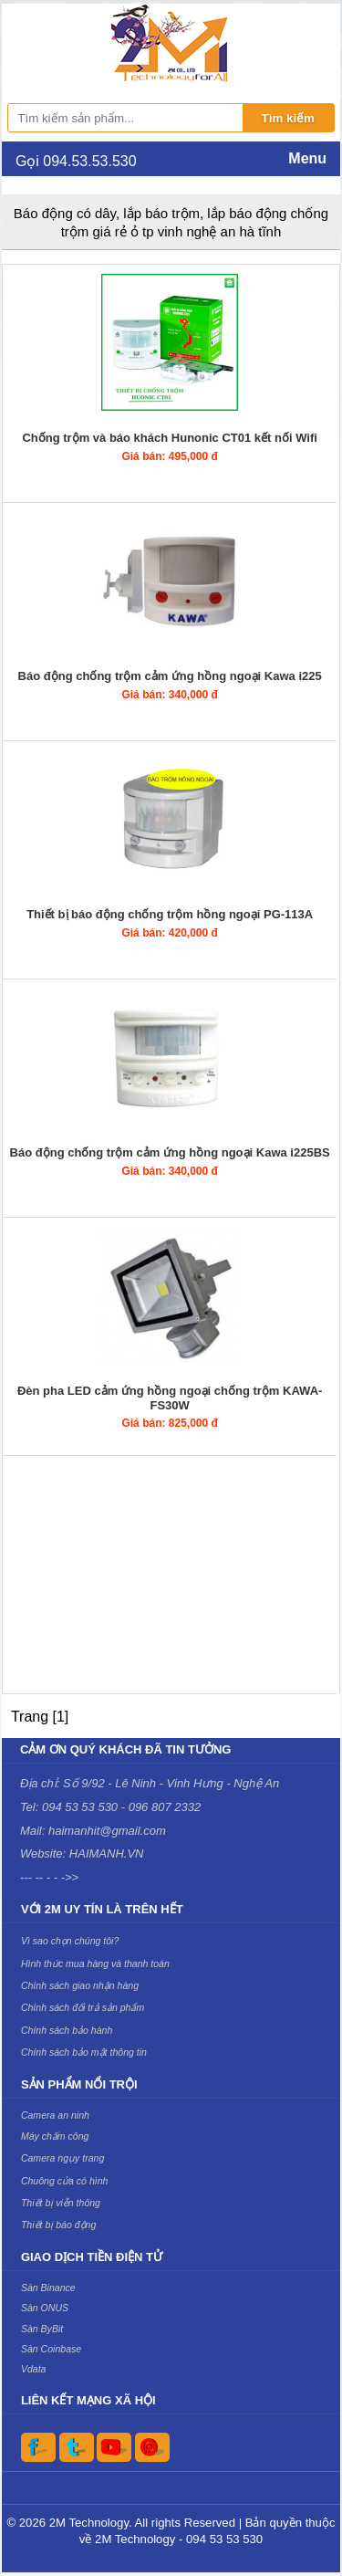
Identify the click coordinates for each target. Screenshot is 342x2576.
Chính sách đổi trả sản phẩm (82, 2007)
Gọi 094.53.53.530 (76, 161)
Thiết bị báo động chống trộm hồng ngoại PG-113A (169, 914)
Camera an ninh (55, 2115)
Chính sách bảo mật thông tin (84, 2052)
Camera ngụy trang (62, 2157)
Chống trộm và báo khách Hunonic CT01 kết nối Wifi (169, 438)
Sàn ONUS (44, 2307)
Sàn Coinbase (51, 2348)
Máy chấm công (55, 2136)
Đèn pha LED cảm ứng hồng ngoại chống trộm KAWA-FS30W (169, 1398)
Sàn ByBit (42, 2328)
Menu (307, 158)
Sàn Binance (48, 2287)
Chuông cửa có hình (65, 2180)
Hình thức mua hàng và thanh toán (95, 1963)
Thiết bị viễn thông (60, 2202)
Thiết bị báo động (58, 2224)
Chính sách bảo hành (66, 2030)
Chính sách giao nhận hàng (80, 1985)
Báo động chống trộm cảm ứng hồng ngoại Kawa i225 (170, 676)
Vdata (34, 2368)
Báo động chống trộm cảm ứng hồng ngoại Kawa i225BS (170, 1152)
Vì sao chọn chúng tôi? (70, 1940)
